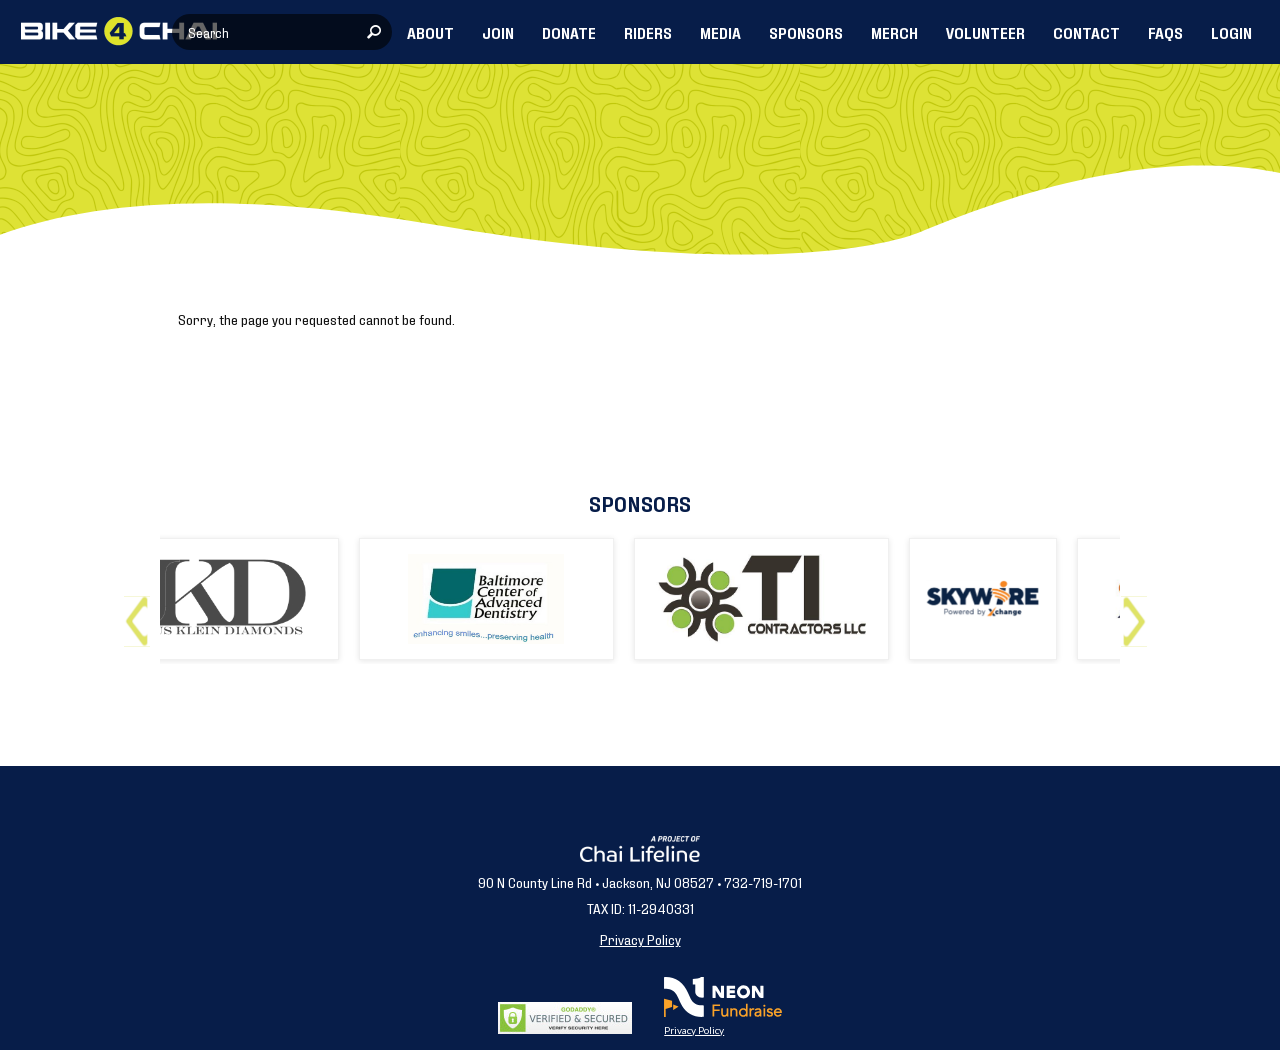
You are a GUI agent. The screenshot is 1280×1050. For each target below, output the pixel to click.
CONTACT (1086, 32)
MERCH (894, 32)
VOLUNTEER (985, 32)
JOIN (498, 32)
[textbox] (282, 32)
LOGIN (1231, 32)
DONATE (569, 32)
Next (1138, 613)
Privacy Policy (640, 938)
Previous (141, 613)
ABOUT (430, 32)
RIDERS (648, 32)
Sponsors (640, 502)
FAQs (1165, 32)
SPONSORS (806, 32)
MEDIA (720, 32)
